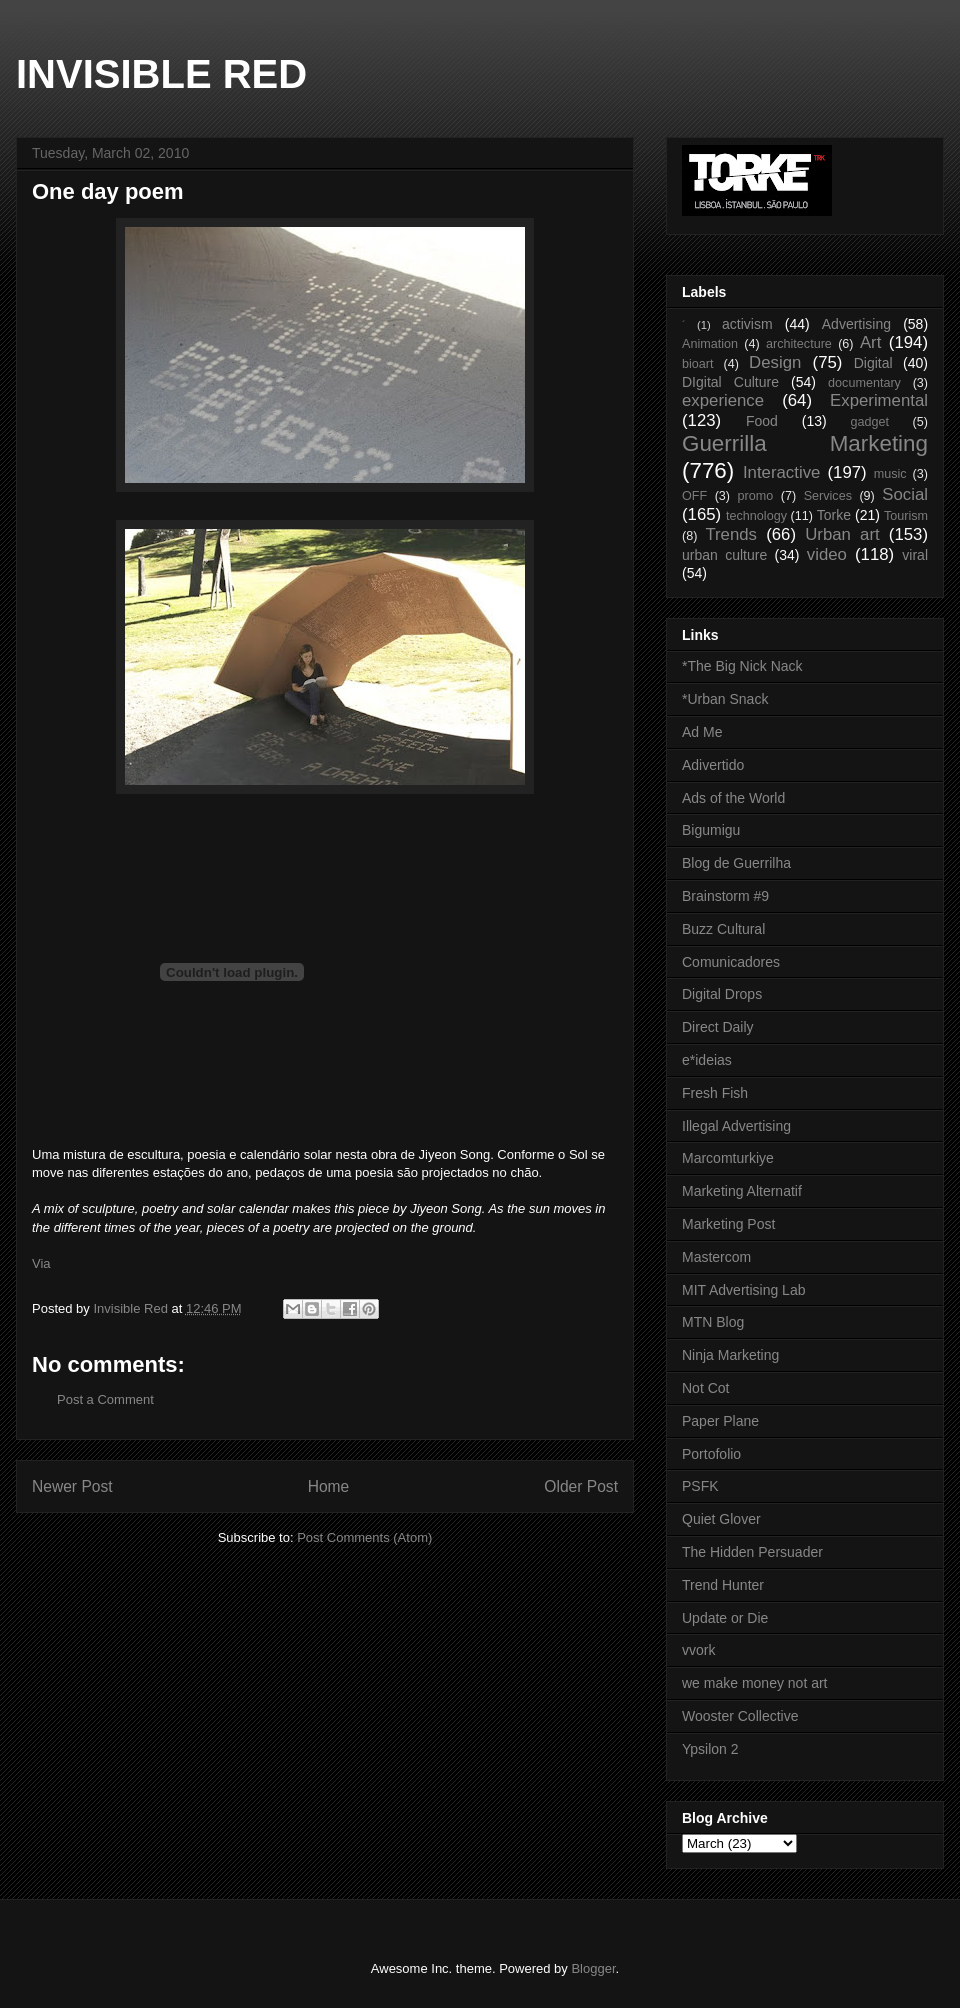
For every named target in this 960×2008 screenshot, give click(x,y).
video (827, 554)
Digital (873, 363)
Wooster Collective (740, 1716)
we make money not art (755, 1683)
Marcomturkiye (728, 1158)
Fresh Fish (715, 1093)
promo (756, 496)
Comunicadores (731, 962)
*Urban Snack (725, 699)
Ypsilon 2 (710, 1749)
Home (329, 1486)
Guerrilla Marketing (805, 443)
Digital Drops (722, 994)
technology (756, 516)
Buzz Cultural (723, 929)
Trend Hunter (723, 1585)
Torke (834, 515)
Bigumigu (711, 830)
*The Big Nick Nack (742, 666)
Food (762, 421)
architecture (799, 344)
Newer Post (72, 1486)
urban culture (724, 555)
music (890, 474)
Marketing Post (728, 1224)
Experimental (879, 400)
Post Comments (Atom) (364, 1537)
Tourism (906, 516)
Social (905, 494)
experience (723, 400)
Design (775, 362)
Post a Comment (105, 1399)
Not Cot (705, 1388)
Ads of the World (733, 798)
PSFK (700, 1486)
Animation (710, 344)
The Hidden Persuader (752, 1552)
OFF (694, 496)
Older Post (581, 1486)
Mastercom (716, 1257)
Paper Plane (720, 1421)
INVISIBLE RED (161, 74)
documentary (864, 383)
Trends (731, 534)
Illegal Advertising (736, 1126)
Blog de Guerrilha (736, 863)
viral (915, 555)
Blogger (593, 1968)
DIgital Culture (730, 382)
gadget (870, 422)
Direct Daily (718, 1027)
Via (41, 1263)
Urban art (842, 534)
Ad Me (702, 732)
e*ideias (707, 1060)
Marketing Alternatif (742, 1191)
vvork (698, 1650)
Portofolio (711, 1454)
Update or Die (725, 1618)
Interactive (781, 472)
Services (828, 496)
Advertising (856, 324)
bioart (698, 364)
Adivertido (713, 765)
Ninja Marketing (730, 1355)
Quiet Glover (721, 1519)
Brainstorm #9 (725, 896)
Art (870, 342)
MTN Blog (713, 1322)
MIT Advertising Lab (743, 1290)
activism (747, 324)
